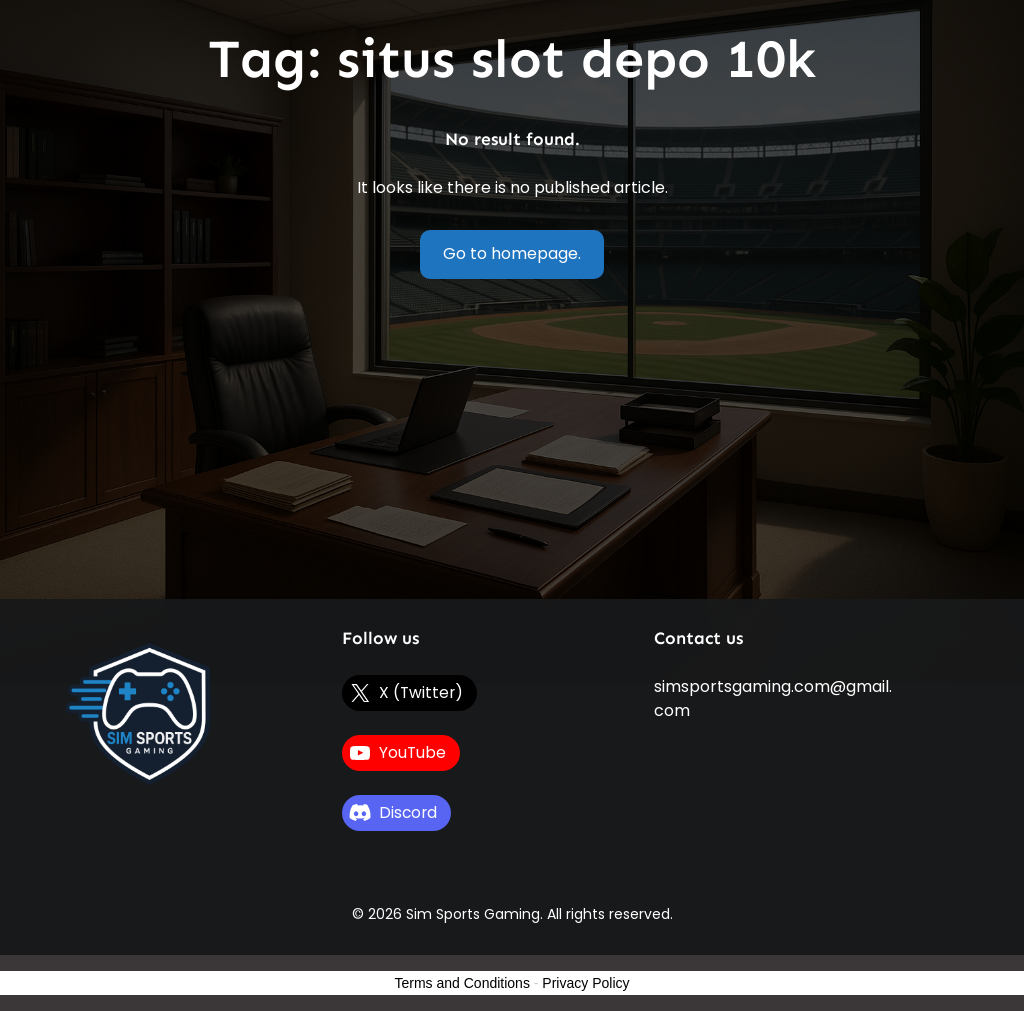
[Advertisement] (512, 449)
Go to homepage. (512, 253)
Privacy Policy (585, 983)
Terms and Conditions (462, 983)
